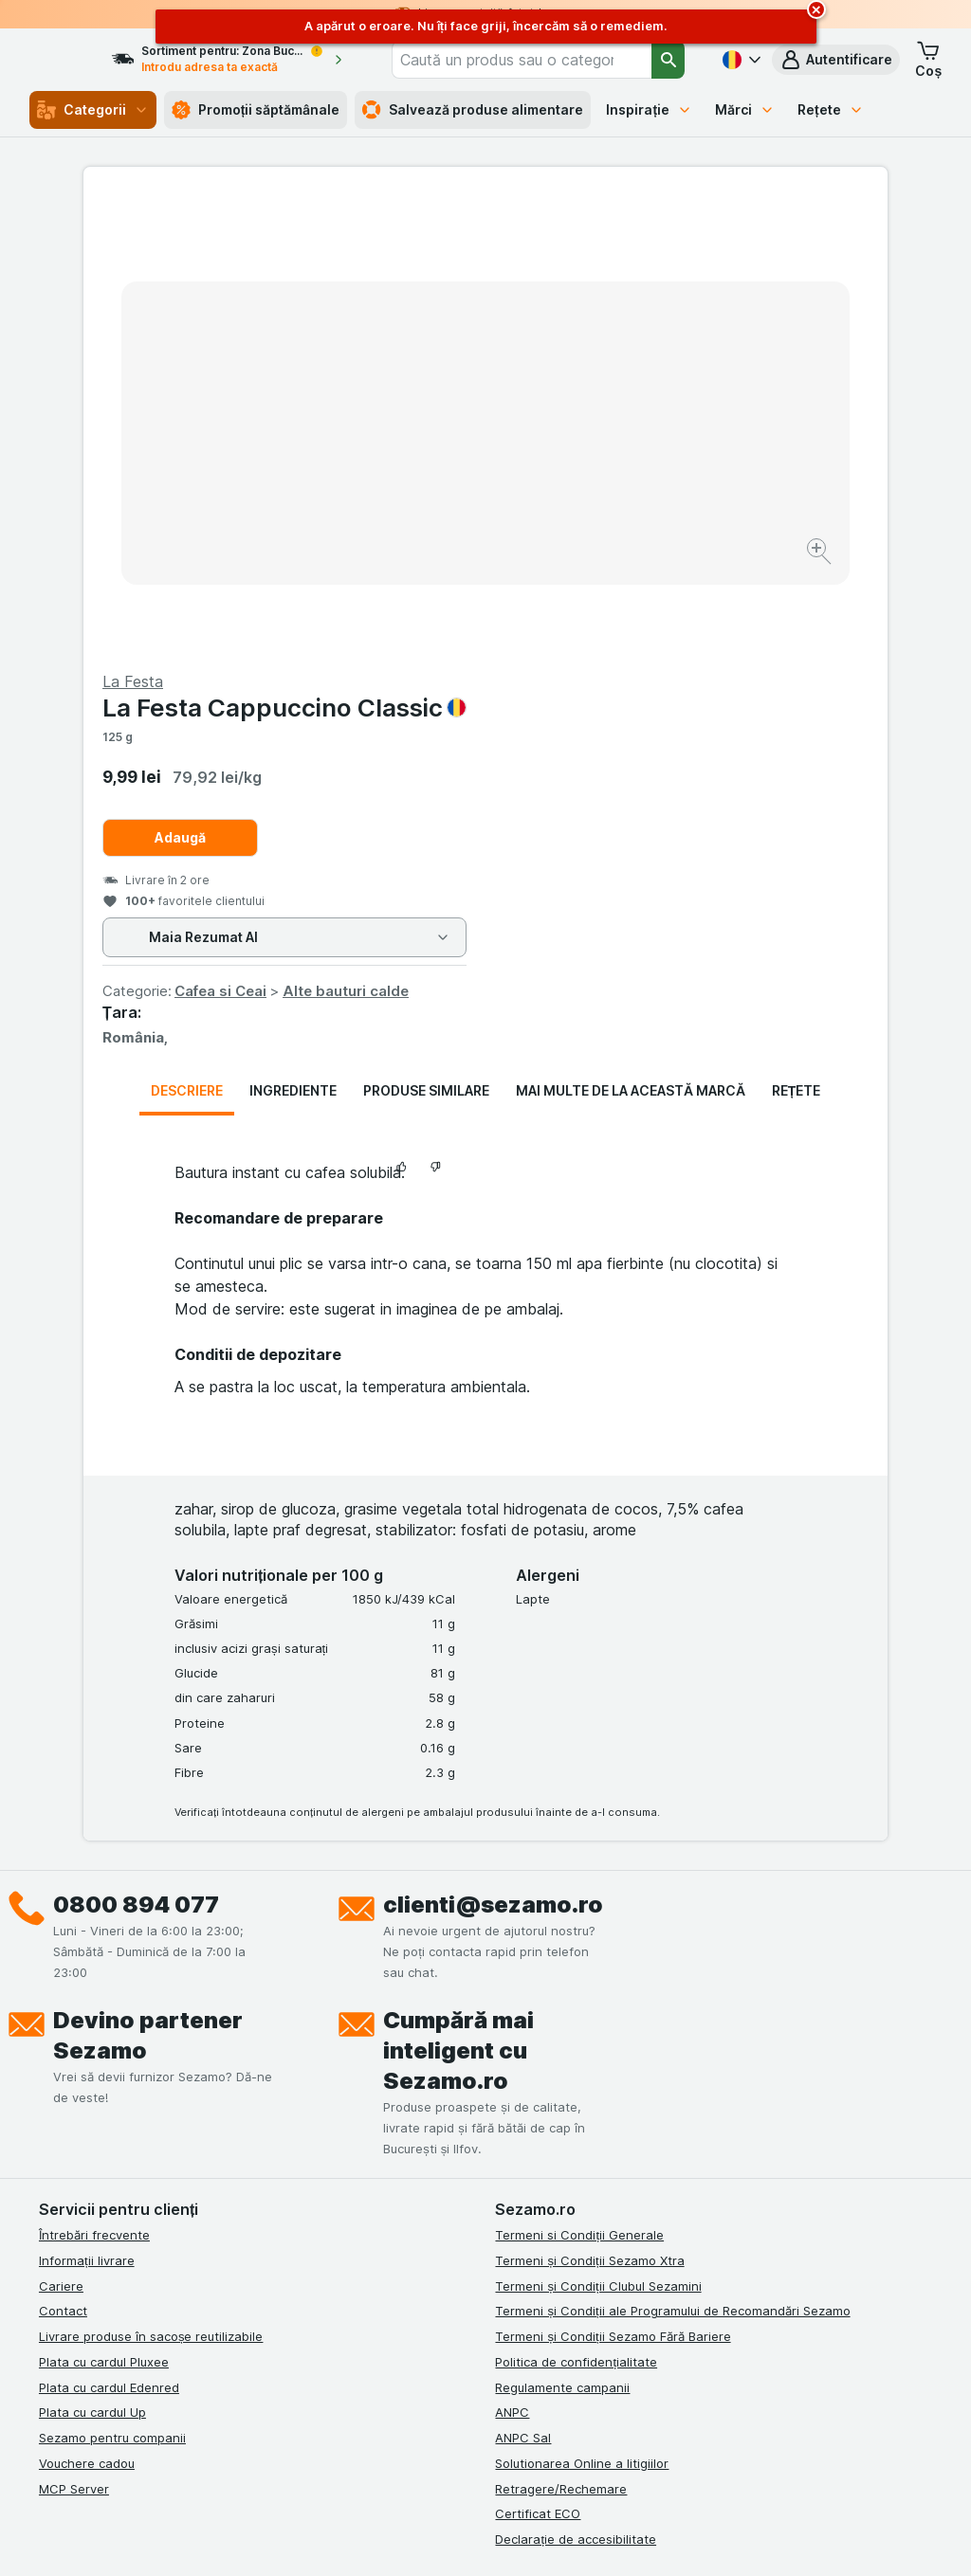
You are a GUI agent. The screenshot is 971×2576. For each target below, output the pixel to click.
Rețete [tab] (796, 634)
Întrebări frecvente (94, 1779)
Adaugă (582, 381)
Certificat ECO (537, 2057)
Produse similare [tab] (426, 634)
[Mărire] (418, 493)
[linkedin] (141, 2155)
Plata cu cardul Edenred (109, 1931)
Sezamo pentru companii (112, 1981)
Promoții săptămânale (256, 109)
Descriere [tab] (187, 634)
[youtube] (186, 2155)
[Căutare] (669, 60)
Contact (63, 1854)
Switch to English (529, 2460)
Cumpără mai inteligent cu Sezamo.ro (458, 1595)
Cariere (61, 1830)
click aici (273, 2413)
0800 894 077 (136, 1448)
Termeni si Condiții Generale (579, 1779)
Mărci (745, 109)
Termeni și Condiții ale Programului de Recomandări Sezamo (672, 1854)
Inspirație (649, 109)
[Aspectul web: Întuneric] (589, 2538)
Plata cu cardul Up (92, 1956)
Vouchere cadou (87, 2007)
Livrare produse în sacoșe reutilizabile (151, 1880)
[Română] (739, 60)
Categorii (93, 109)
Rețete (830, 109)
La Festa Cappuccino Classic (686, 251)
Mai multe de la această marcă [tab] (630, 634)
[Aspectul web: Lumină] (493, 2538)
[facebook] (50, 2155)
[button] (836, 60)
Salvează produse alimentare (472, 109)
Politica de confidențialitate (576, 1906)
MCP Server (74, 2033)
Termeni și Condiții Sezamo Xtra (589, 1804)
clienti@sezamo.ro (493, 1448)
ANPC (512, 1956)
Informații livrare (87, 1804)
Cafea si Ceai (623, 535)
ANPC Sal (523, 1981)
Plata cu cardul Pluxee (104, 1906)
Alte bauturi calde (748, 535)
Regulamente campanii (562, 1931)
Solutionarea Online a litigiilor (582, 2007)
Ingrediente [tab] (293, 634)
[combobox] (543, 60)
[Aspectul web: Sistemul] (399, 2538)
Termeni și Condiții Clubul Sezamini (598, 1830)
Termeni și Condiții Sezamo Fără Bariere (612, 1880)
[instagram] (95, 2155)
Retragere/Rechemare (561, 2033)
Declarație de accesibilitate (575, 2083)
